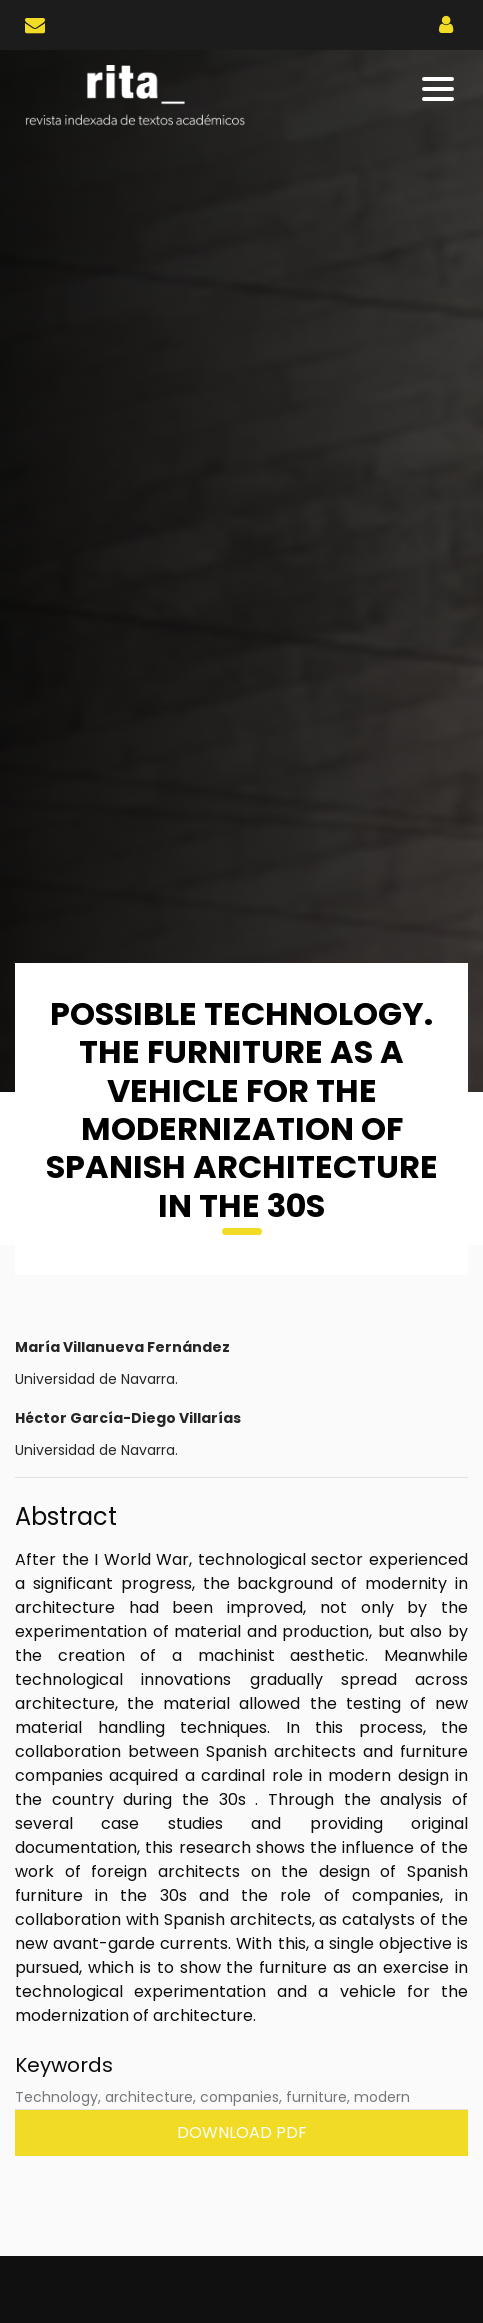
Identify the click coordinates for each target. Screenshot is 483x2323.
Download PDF (242, 2132)
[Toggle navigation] (439, 89)
